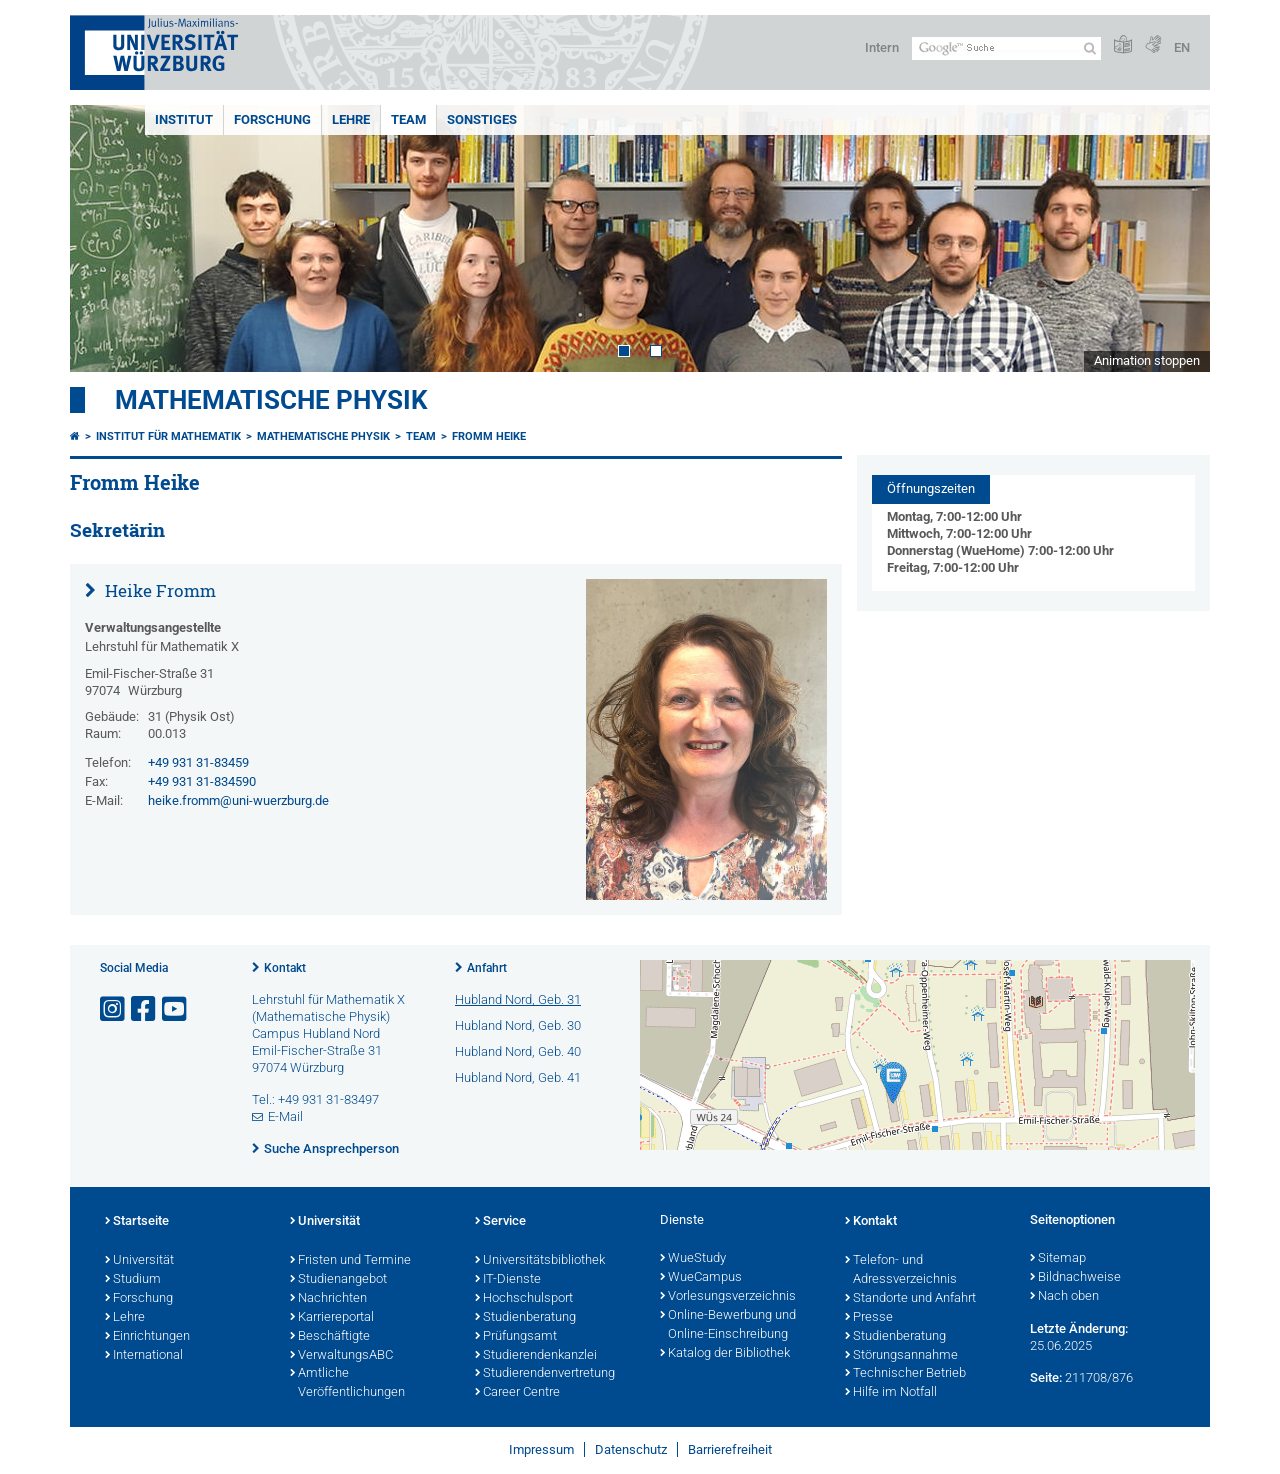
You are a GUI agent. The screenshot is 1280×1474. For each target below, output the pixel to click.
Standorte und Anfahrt (910, 1299)
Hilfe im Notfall (891, 1393)
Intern (882, 47)
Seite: (1046, 1377)
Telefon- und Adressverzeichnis (901, 1270)
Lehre (351, 119)
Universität (139, 1261)
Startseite (137, 1222)
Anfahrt (487, 968)
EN (1182, 47)
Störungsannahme (901, 1356)
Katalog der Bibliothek (725, 1354)
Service (500, 1222)
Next (1175, 238)
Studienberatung (525, 1318)
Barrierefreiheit (730, 1449)
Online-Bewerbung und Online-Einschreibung (728, 1325)
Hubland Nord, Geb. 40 (518, 1051)
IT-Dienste (508, 1280)
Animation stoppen (1147, 360)
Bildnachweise (1075, 1278)
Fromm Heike (489, 436)
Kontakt (285, 968)
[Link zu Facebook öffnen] (145, 1009)
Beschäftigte (330, 1337)
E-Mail (285, 1116)
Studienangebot (338, 1280)
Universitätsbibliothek (540, 1261)
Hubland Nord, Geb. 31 (518, 999)
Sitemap (1058, 1259)
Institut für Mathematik (168, 436)
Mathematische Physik (271, 400)
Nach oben (1064, 1297)
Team (408, 119)
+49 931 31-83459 (198, 762)
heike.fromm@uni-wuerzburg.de (238, 800)
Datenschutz (631, 1449)
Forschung (272, 119)
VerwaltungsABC (341, 1356)
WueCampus (701, 1278)
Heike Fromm (158, 590)
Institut (184, 119)
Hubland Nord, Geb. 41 (518, 1077)
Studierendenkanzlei (536, 1356)
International (144, 1356)
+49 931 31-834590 (202, 781)
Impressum (541, 1449)
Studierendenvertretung (545, 1374)
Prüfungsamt (516, 1337)
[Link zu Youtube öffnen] (176, 1009)
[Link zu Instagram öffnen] (114, 1009)
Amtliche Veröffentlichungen (347, 1383)
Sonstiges (482, 119)
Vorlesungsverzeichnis (728, 1297)
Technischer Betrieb (905, 1374)
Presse (869, 1318)
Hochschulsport (524, 1299)
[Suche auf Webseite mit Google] (1006, 48)
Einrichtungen (147, 1337)
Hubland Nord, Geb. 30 (518, 1025)
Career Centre (517, 1393)
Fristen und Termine (350, 1261)
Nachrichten (328, 1299)
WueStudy (693, 1259)
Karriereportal (332, 1318)
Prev (105, 238)
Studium (133, 1280)
